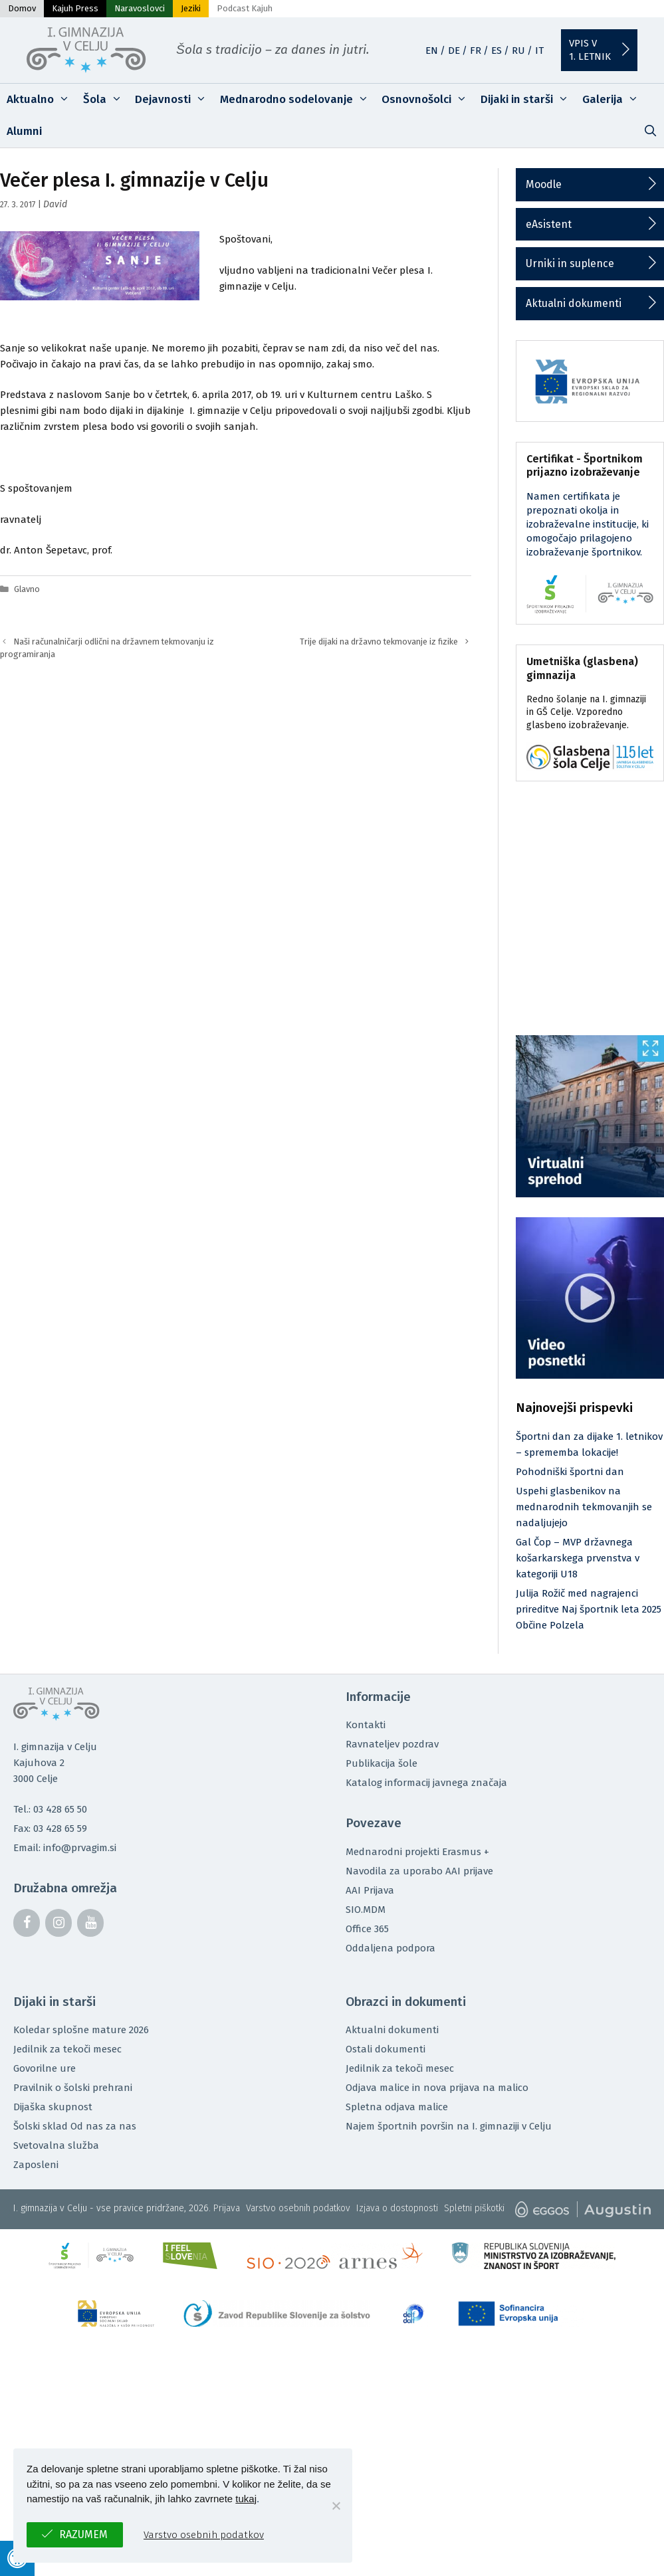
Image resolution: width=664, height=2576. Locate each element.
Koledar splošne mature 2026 (81, 2030)
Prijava (226, 2208)
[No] (335, 2505)
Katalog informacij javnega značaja (426, 1783)
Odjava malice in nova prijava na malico (437, 2088)
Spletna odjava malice (397, 2107)
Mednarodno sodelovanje (298, 100)
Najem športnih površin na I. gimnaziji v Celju (449, 2126)
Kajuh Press (75, 8)
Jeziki (191, 8)
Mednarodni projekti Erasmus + (417, 1852)
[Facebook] (26, 1923)
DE (454, 50)
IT (539, 50)
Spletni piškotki (474, 2208)
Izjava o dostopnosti (397, 2208)
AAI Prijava (370, 1890)
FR (475, 50)
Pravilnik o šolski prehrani (72, 2088)
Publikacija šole (381, 1763)
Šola (106, 100)
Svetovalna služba (56, 2145)
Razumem (83, 2534)
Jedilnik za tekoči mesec (67, 2049)
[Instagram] (58, 1923)
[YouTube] (90, 1923)
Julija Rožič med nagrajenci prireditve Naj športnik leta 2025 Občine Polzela (588, 1609)
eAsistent (549, 224)
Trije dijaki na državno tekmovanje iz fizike (379, 641)
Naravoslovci (139, 8)
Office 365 (367, 1929)
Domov (22, 8)
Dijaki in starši (528, 100)
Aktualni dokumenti (573, 303)
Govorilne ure (44, 2068)
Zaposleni (35, 2165)
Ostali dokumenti (385, 2049)
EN (431, 50)
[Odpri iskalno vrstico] (650, 132)
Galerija (613, 100)
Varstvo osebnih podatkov (298, 2208)
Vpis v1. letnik (590, 49)
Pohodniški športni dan (570, 1472)
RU (518, 50)
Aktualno (41, 100)
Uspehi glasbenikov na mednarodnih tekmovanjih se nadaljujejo (584, 1507)
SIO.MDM (366, 1910)
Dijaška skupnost (52, 2107)
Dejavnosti (174, 100)
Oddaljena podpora (390, 1948)
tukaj (246, 2498)
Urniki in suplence (570, 263)
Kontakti (366, 1725)
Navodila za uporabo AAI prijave (419, 1871)
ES (496, 50)
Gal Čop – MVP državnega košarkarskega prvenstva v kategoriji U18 (577, 1558)
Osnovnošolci (428, 100)
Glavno (27, 589)
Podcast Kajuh (245, 8)
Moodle (544, 184)
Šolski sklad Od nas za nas (74, 2126)
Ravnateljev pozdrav (392, 1744)
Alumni (24, 131)
